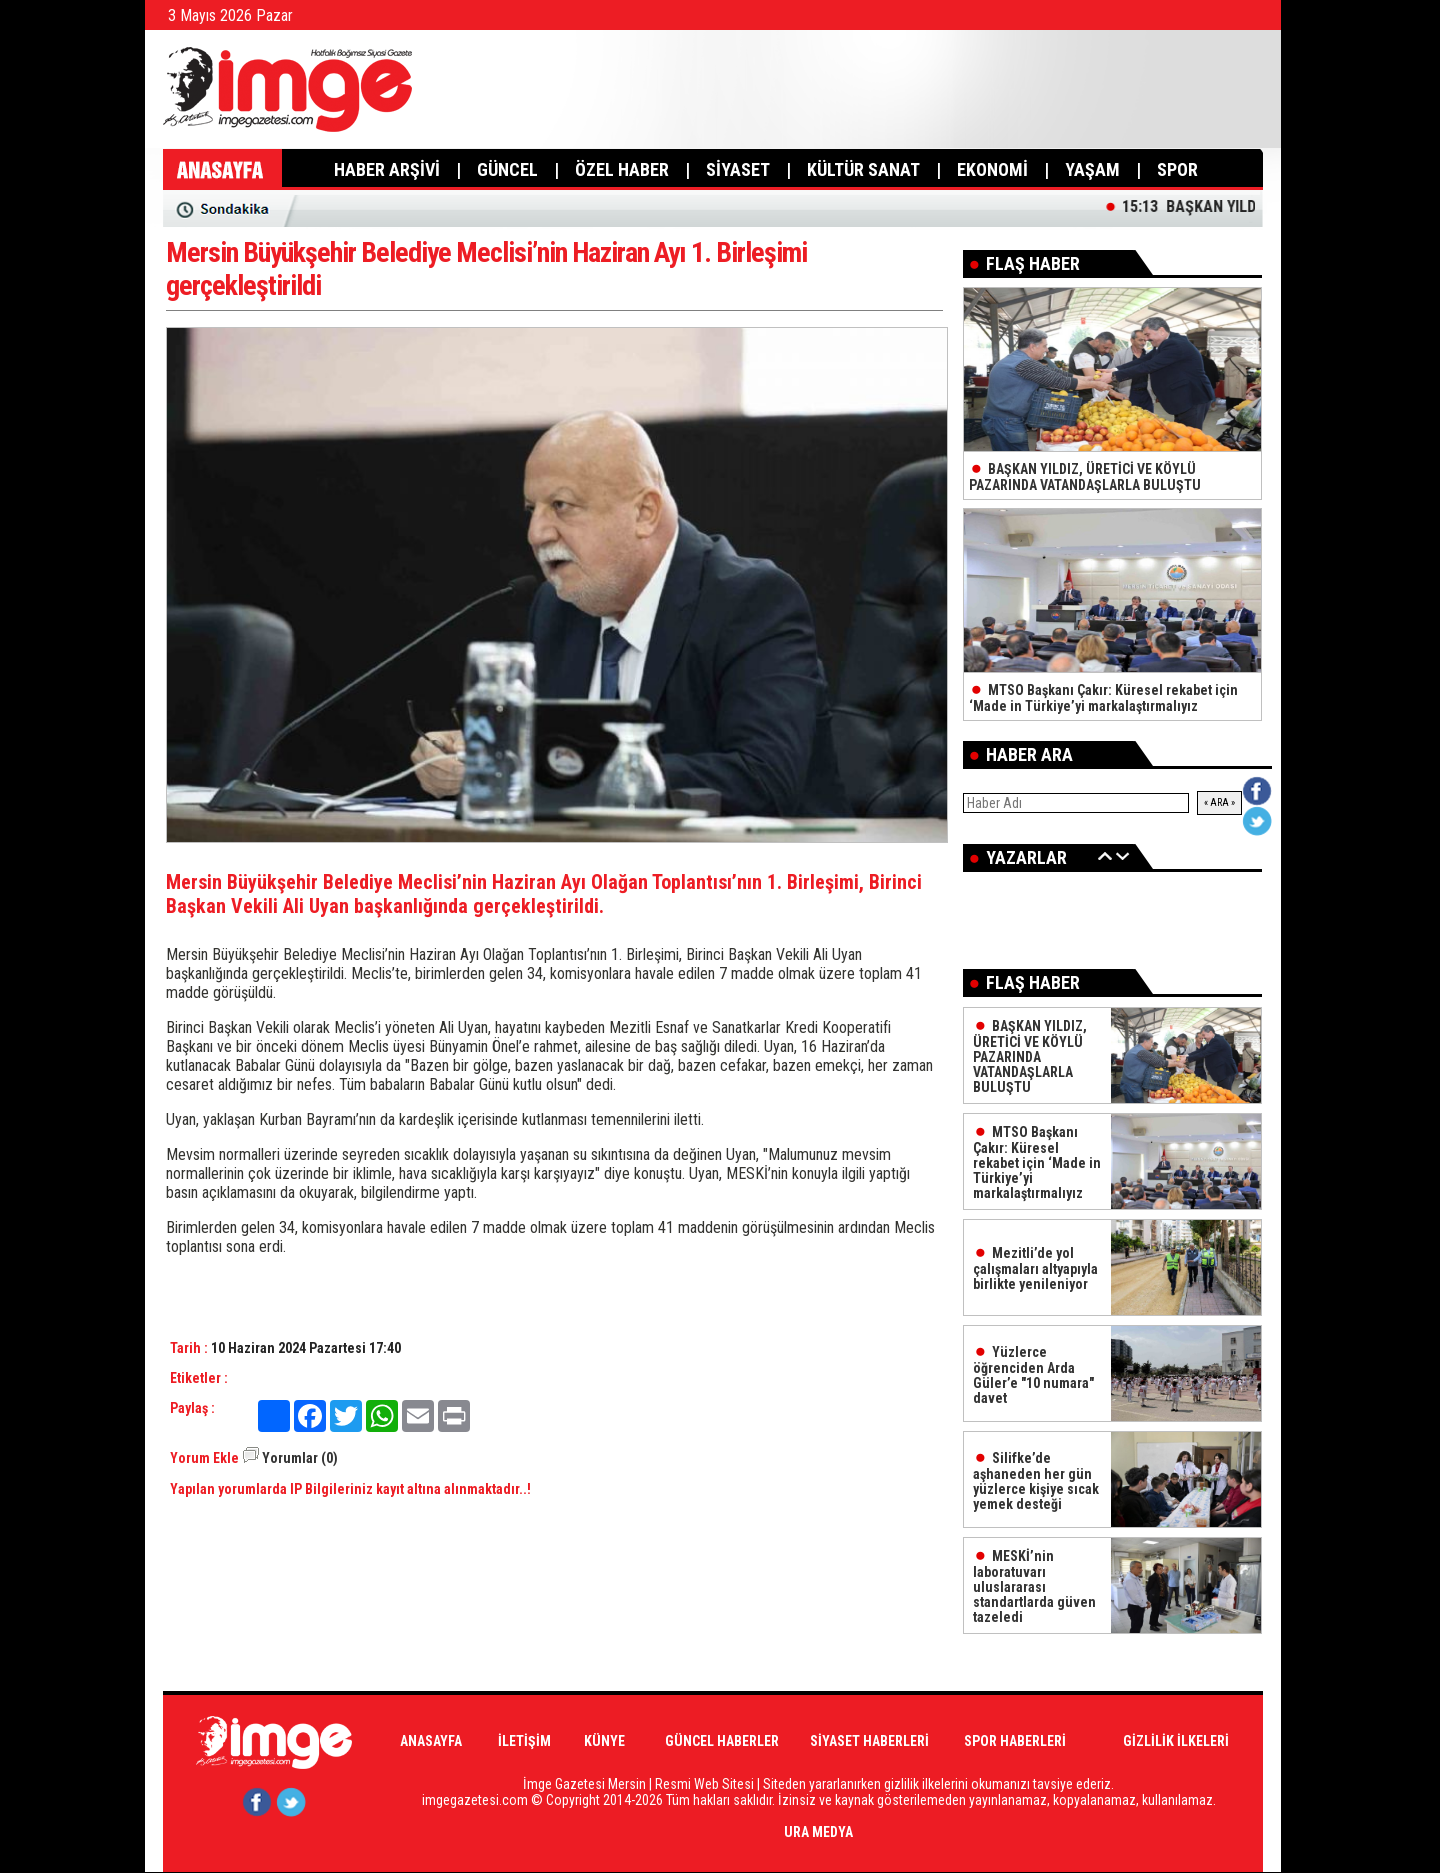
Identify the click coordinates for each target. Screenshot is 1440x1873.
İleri (1123, 856)
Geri (1105, 856)
